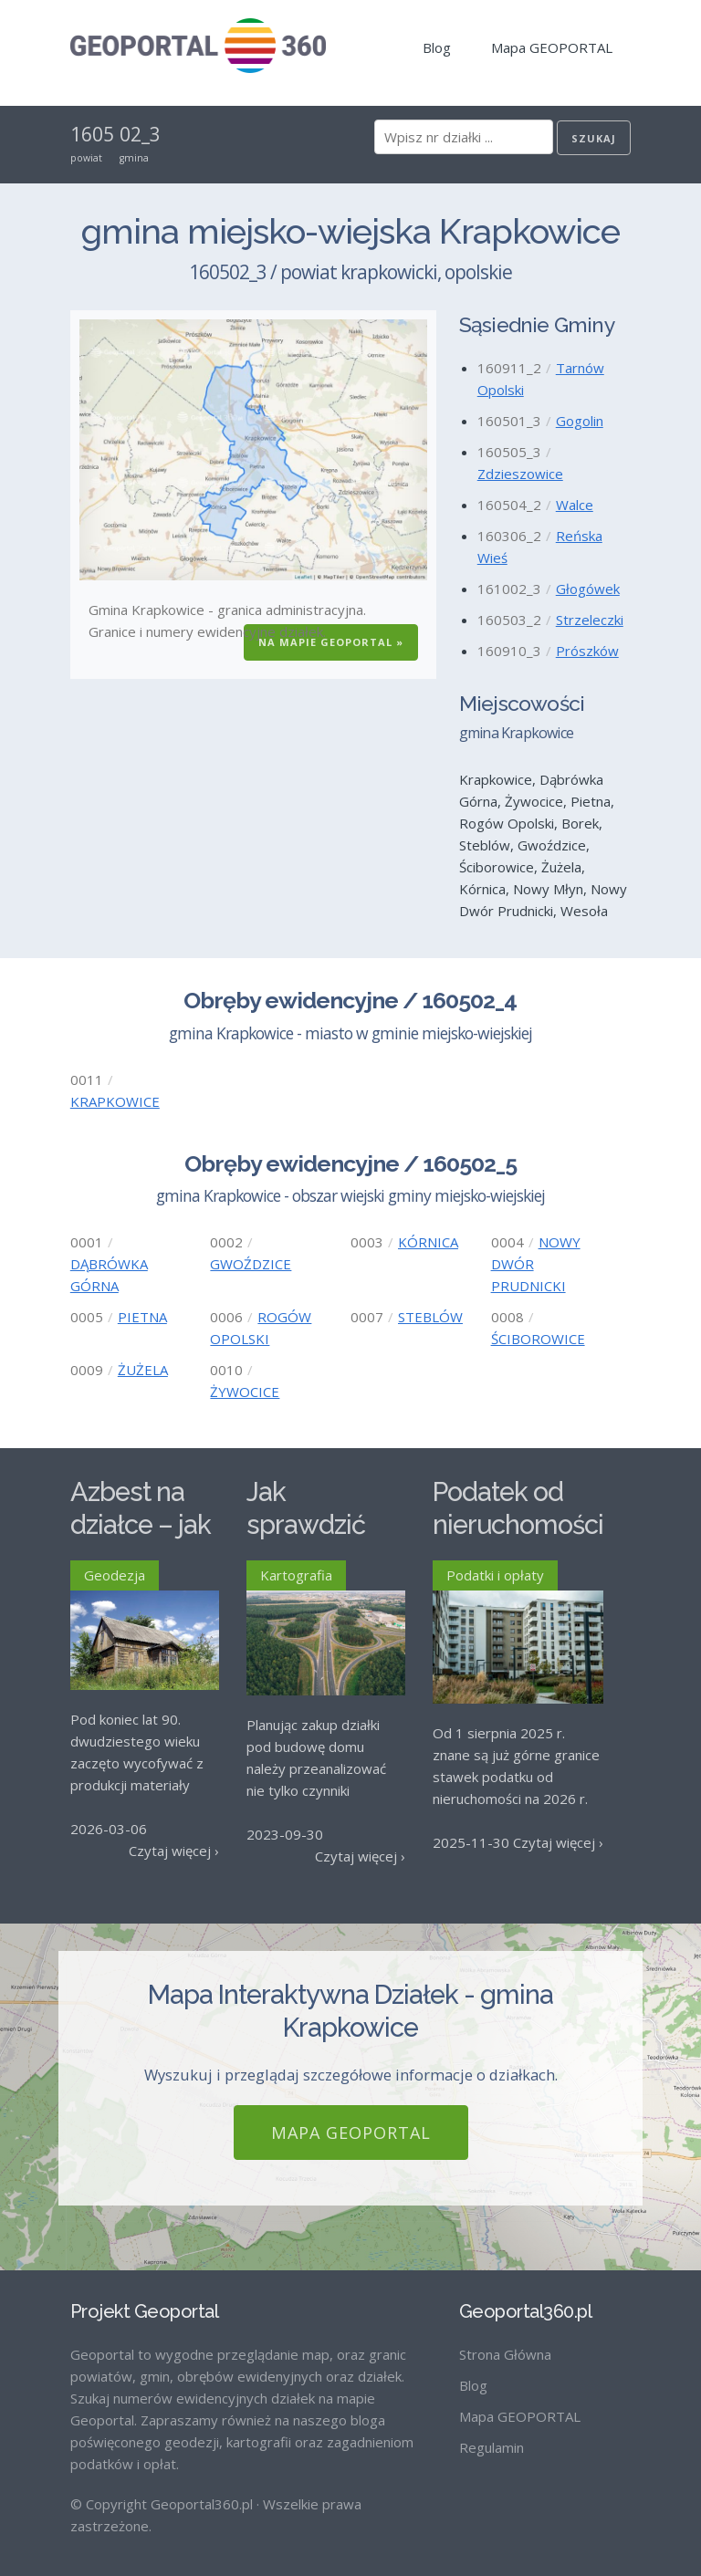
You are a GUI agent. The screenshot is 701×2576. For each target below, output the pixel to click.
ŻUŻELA (143, 1370)
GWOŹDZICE (250, 1264)
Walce (574, 504)
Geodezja (114, 1575)
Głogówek (588, 588)
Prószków (587, 650)
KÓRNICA (428, 1242)
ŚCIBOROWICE (538, 1339)
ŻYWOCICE (244, 1391)
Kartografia (296, 1575)
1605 (92, 134)
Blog (437, 47)
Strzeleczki (589, 619)
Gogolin (579, 421)
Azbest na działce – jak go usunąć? (140, 1525)
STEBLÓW (430, 1317)
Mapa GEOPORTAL (551, 47)
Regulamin (491, 2432)
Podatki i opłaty (495, 1575)
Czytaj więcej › (174, 1850)
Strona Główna (505, 2339)
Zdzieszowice (520, 473)
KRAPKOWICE (115, 1101)
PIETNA (142, 1317)
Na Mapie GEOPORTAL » (330, 642)
